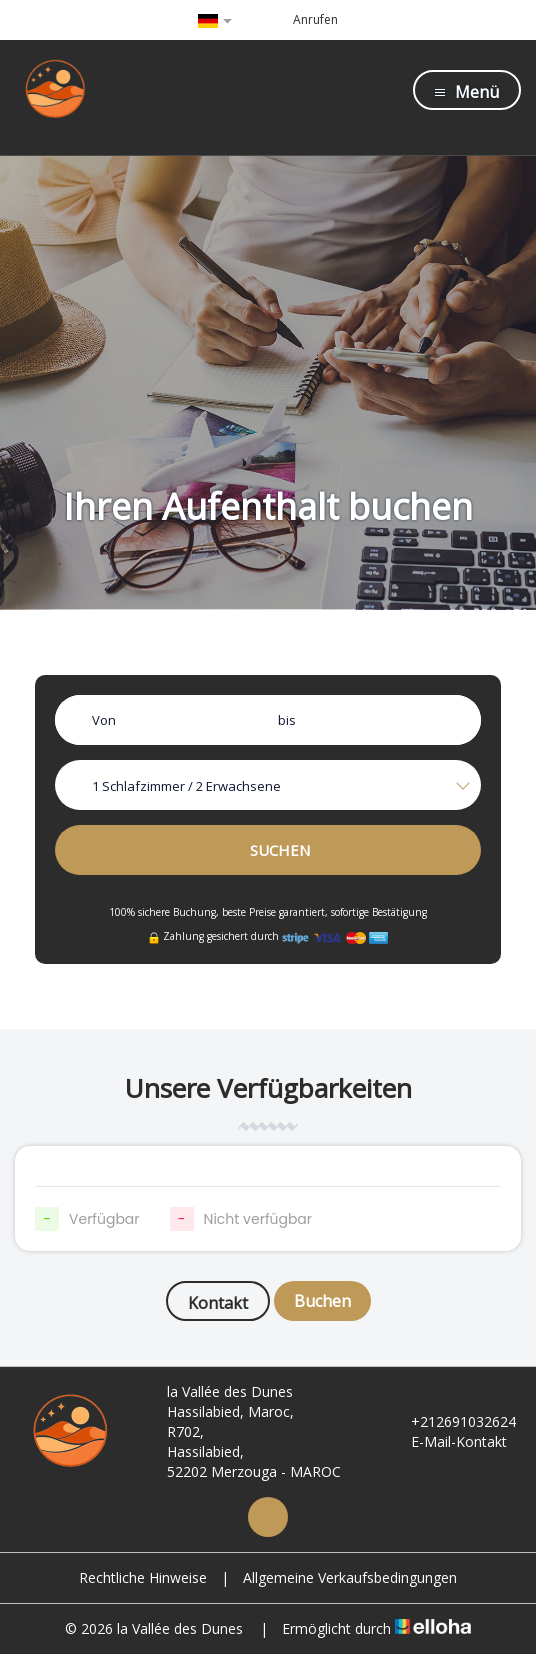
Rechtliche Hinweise (143, 1577)
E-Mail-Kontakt (447, 1441)
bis (287, 720)
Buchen (322, 1301)
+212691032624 (452, 1421)
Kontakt (218, 1303)
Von (104, 720)
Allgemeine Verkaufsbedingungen (350, 1577)
